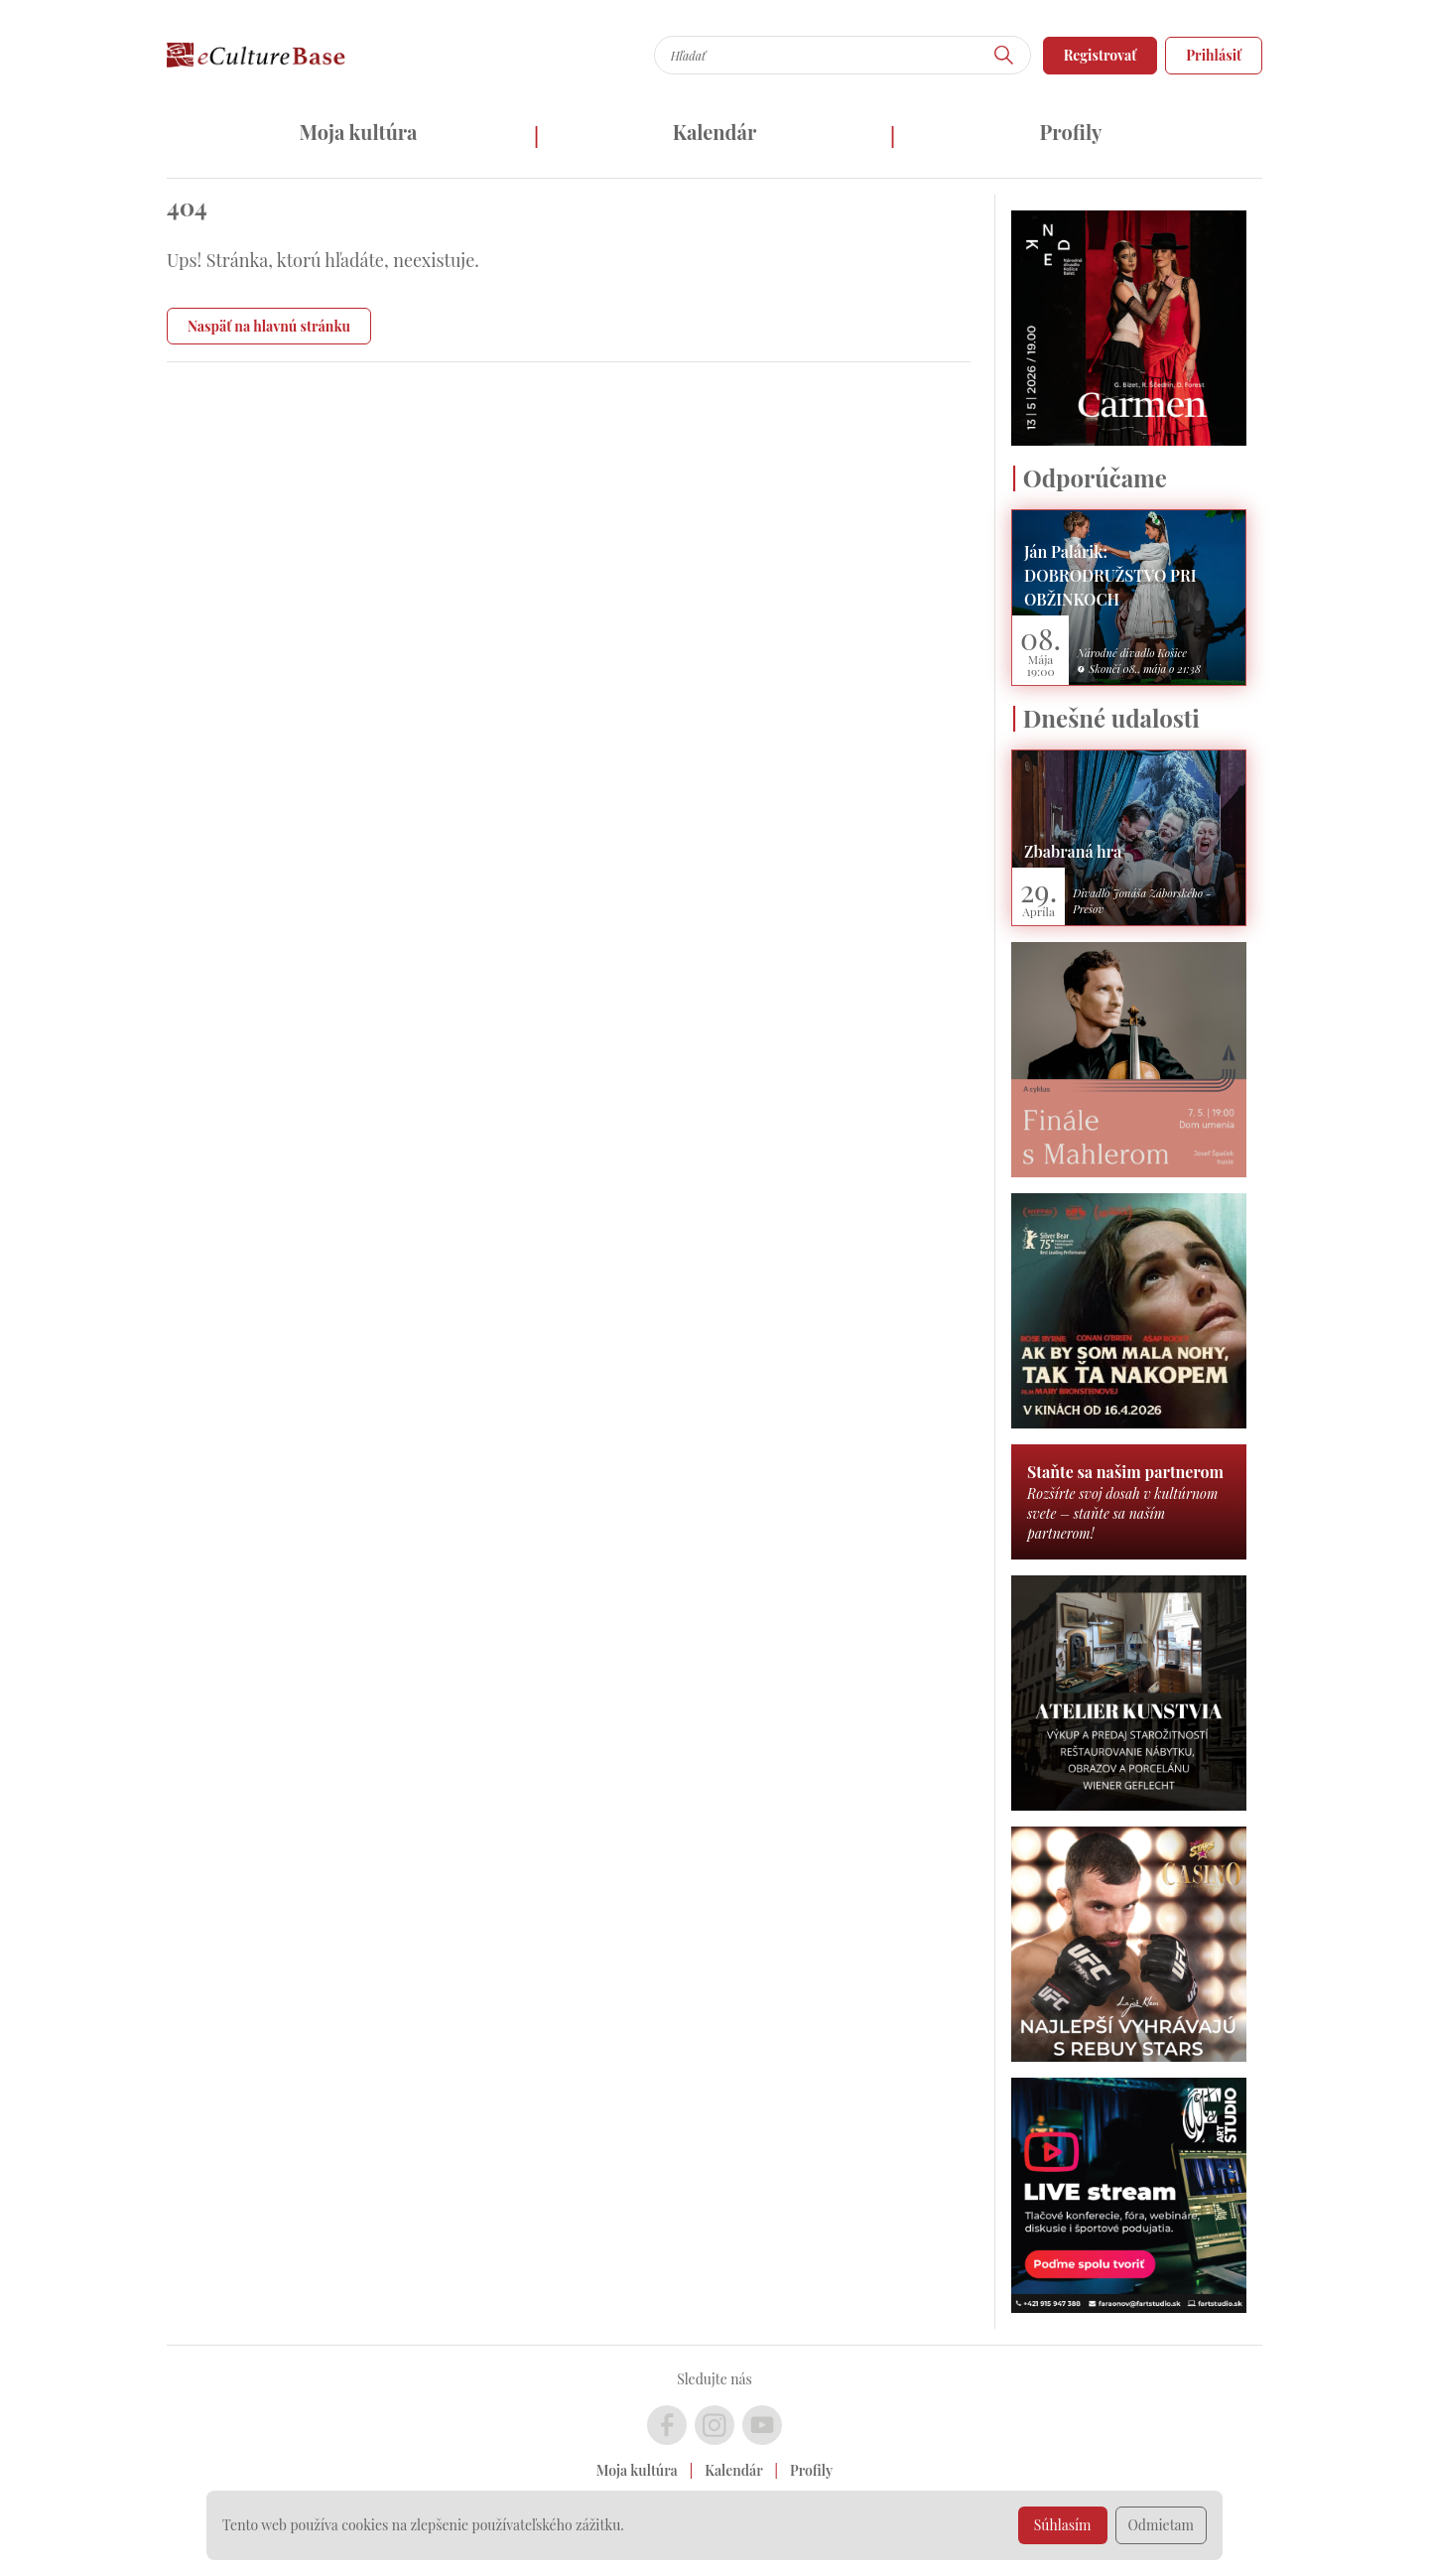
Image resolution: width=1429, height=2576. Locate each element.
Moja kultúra (358, 131)
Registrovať (1100, 55)
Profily (1071, 131)
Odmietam (1161, 2524)
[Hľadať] (1004, 55)
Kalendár (715, 131)
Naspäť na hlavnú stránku (269, 326)
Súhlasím (1063, 2524)
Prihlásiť (1213, 55)
